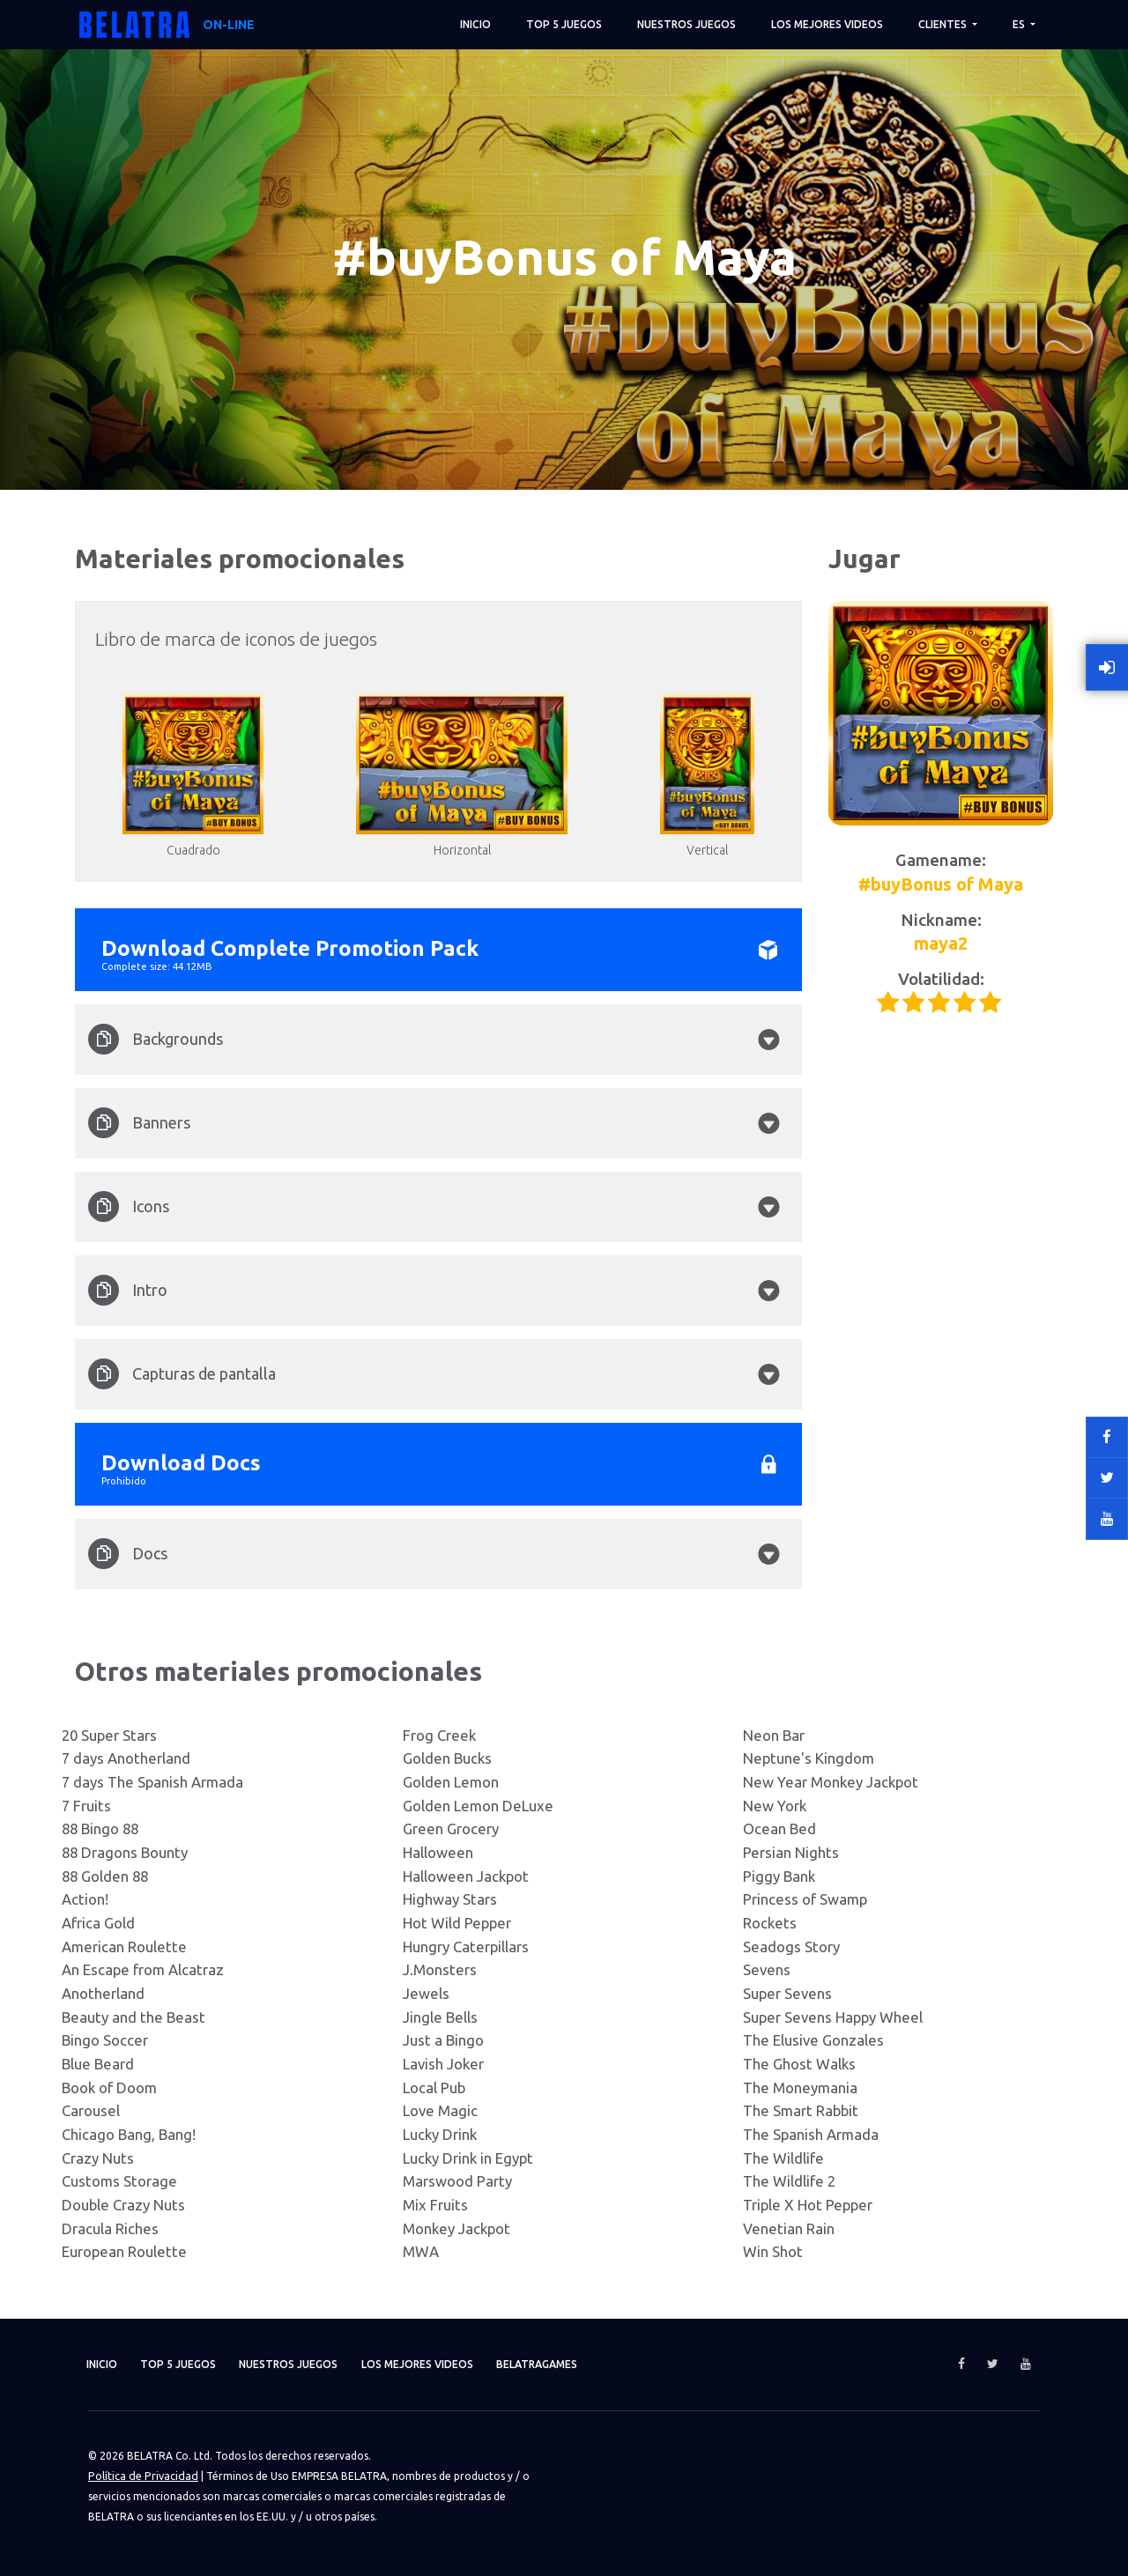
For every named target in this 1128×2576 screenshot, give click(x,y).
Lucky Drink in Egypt (468, 2158)
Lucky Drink (440, 2134)
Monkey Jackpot (456, 2228)
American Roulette (124, 1946)
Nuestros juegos (686, 24)
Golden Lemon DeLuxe (478, 1805)
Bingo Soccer (105, 2040)
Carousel (91, 2110)
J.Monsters (440, 1969)
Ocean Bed (779, 1828)
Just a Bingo (443, 2040)
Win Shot (773, 2251)
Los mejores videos (827, 24)
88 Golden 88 (105, 1876)
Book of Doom (109, 2087)
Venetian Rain (789, 2228)
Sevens (766, 1969)
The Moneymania (800, 2087)
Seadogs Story (791, 1946)
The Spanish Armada (811, 2134)
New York (774, 1805)
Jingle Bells (440, 2017)
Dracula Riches (110, 2228)
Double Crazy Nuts (123, 2204)
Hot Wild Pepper (457, 1922)
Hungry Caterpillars (466, 1946)
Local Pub (434, 2087)
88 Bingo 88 (100, 1828)
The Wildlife (783, 2158)
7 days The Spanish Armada (152, 1781)
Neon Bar (774, 1735)
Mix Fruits (435, 2204)
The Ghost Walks (799, 2063)
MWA (421, 2251)
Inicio (475, 24)
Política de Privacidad (141, 2475)
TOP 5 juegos (564, 24)
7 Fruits (86, 1805)
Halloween (438, 1852)
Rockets (770, 1922)
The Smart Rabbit (800, 2110)
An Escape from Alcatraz (143, 1969)
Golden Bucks (447, 1758)
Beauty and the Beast (133, 2017)
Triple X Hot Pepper (807, 2204)
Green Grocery (451, 1828)
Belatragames (591, 2364)
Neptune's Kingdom (808, 1758)
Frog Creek (439, 1735)
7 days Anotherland (126, 1758)
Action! (85, 1899)
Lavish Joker (443, 2063)
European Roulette (124, 2251)
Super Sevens (787, 1993)
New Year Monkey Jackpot (830, 1781)
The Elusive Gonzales (813, 2040)
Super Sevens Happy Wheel (833, 2017)
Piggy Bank (779, 1876)
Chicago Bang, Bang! (129, 2134)
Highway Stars (450, 1899)
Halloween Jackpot (466, 1876)
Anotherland (103, 1993)
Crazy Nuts (98, 2158)
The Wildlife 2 (789, 2181)
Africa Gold (98, 1922)
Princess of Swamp (805, 1899)
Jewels (426, 1993)
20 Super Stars (109, 1735)
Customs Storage (119, 2181)
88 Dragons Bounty (125, 1852)
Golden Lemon (451, 1781)
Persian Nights (791, 1852)
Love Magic (440, 2110)
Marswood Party (457, 2181)
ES (1020, 24)
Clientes (943, 24)
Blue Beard (98, 2063)
